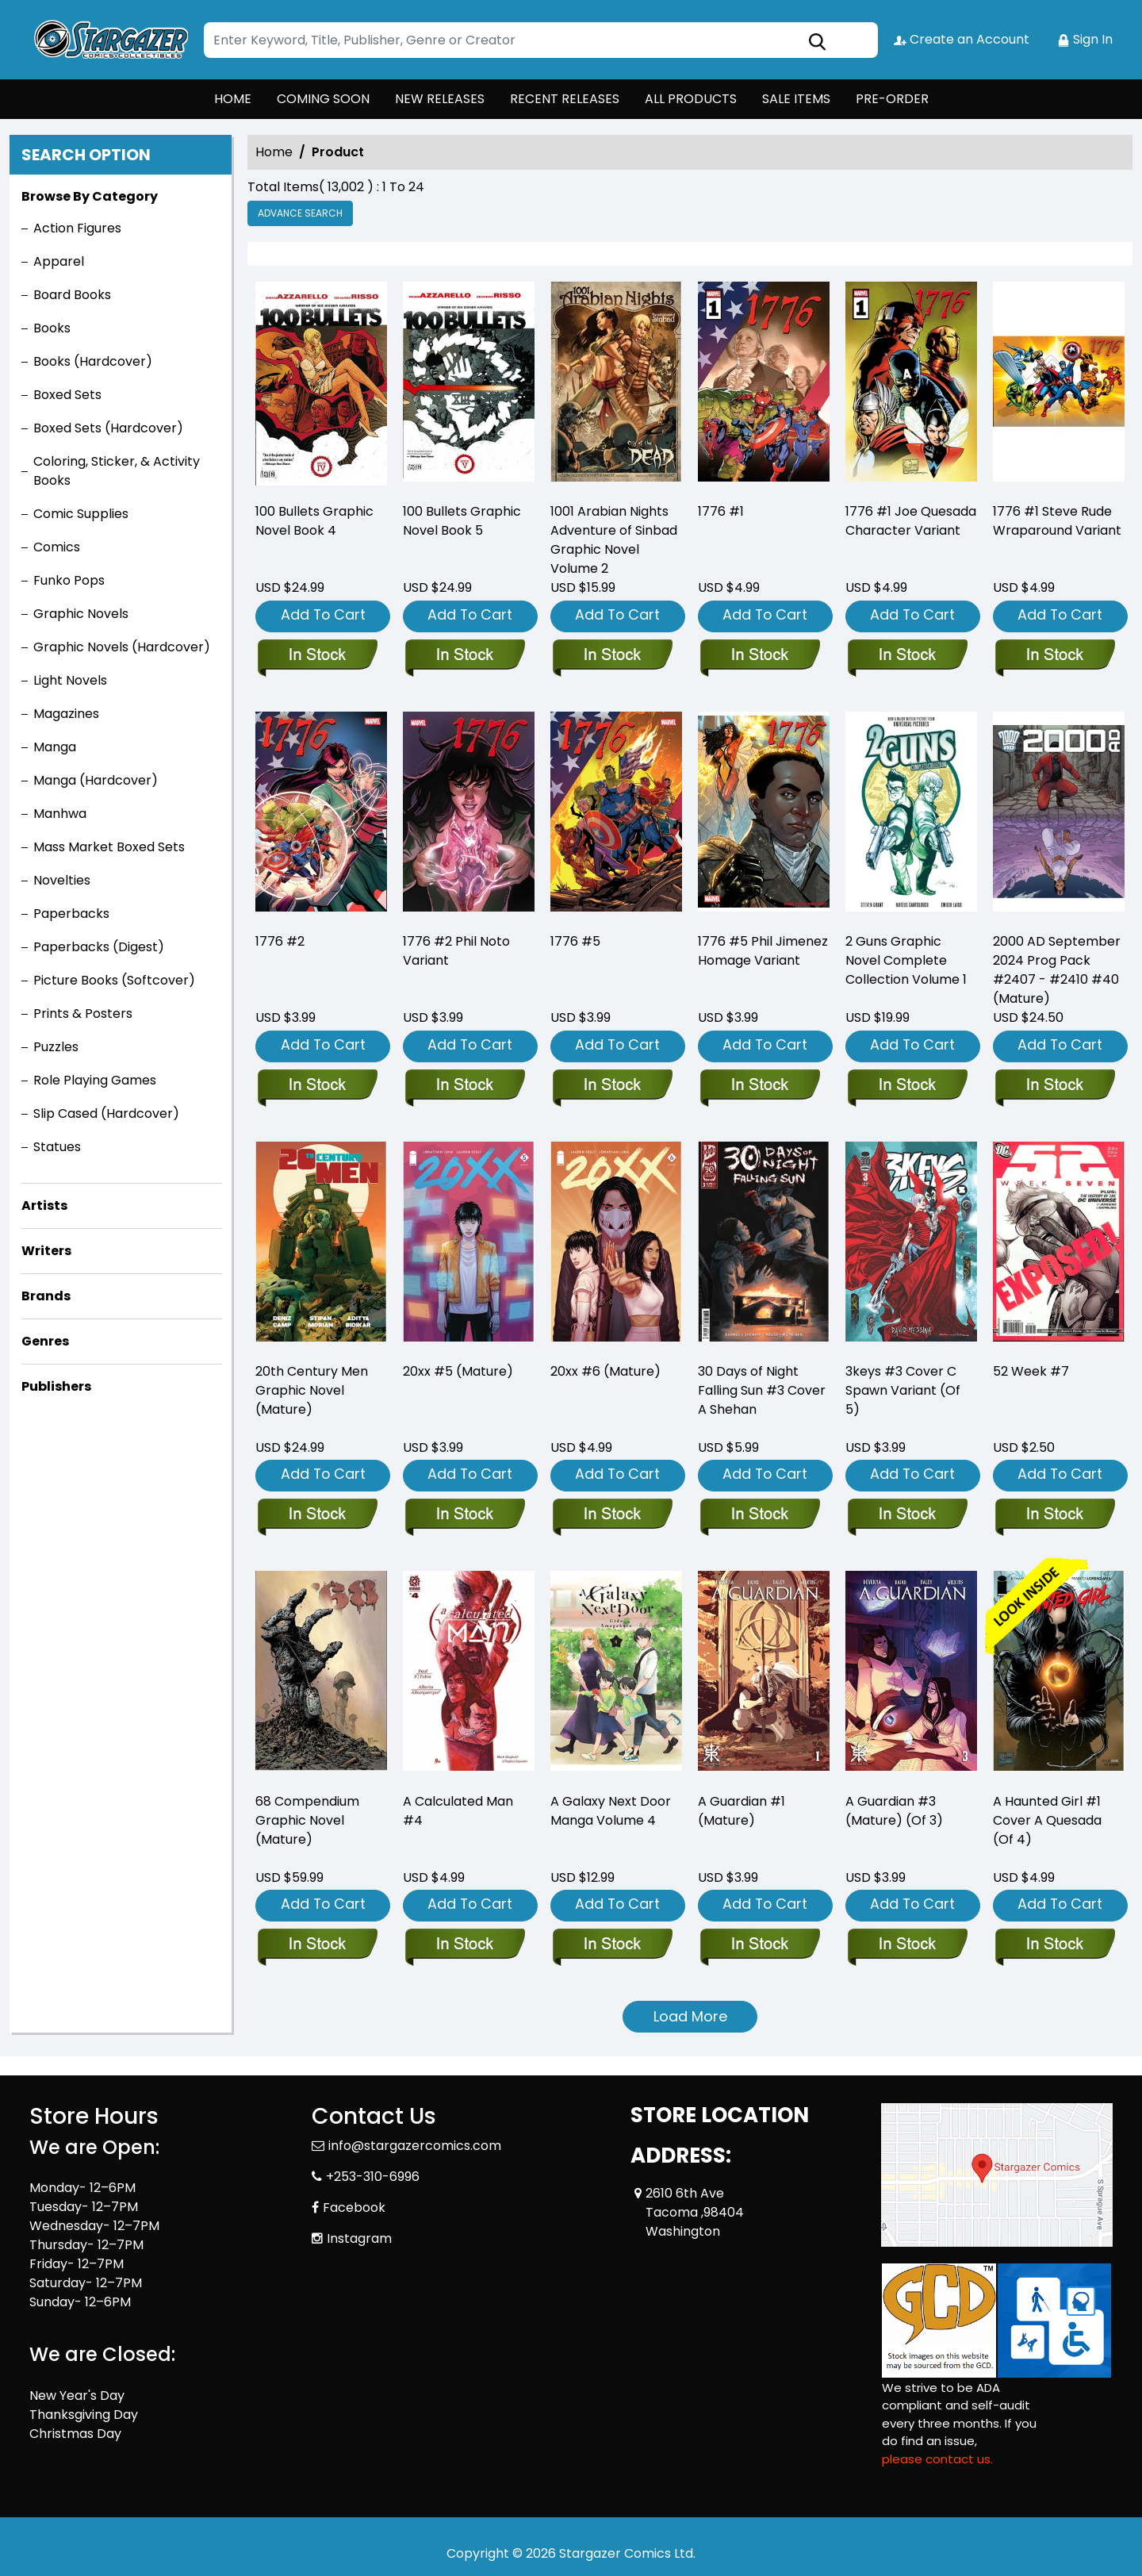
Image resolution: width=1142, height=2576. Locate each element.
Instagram (359, 2238)
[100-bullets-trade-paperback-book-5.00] (469, 385)
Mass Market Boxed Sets (109, 847)
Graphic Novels (80, 614)
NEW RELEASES (440, 99)
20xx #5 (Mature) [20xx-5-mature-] (458, 1371)
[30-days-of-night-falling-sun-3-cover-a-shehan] (759, 1515)
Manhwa (59, 813)
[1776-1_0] (764, 385)
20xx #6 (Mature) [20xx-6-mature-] (605, 1371)
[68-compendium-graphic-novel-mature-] (316, 1945)
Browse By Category (89, 196)
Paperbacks (71, 913)
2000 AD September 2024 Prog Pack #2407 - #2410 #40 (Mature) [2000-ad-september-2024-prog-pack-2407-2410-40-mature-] (1057, 970)
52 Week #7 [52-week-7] (1031, 1371)
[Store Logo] (108, 39)
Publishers (56, 1386)
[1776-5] (611, 1086)
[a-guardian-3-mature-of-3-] (906, 1945)
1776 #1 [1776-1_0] (721, 511)
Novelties (61, 880)
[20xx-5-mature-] (464, 1515)
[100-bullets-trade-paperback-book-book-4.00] (321, 385)
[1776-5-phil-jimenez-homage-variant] (759, 1086)
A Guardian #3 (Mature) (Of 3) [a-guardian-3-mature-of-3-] (894, 1810)
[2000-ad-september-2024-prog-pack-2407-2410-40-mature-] (1054, 1086)
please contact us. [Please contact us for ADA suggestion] (937, 2459)
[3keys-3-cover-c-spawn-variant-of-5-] (906, 1515)
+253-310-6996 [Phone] (373, 2176)
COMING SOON (323, 99)
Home (274, 152)
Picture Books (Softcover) (114, 980)
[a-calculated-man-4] (464, 1945)
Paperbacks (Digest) (98, 947)
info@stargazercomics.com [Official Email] (414, 2145)
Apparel (58, 261)
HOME (232, 99)
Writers (46, 1251)
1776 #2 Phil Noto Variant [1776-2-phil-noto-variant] (456, 950)
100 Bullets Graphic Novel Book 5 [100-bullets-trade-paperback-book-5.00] (462, 520)
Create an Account (961, 39)
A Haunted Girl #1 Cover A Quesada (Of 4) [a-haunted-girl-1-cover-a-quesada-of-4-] (1047, 1820)
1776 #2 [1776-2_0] (280, 941)
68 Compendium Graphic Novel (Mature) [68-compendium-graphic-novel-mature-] (307, 1820)
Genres (45, 1341)
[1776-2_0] (316, 1086)
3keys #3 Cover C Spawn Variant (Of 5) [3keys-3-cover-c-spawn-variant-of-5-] (902, 1390)
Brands (46, 1296)
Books (52, 328)
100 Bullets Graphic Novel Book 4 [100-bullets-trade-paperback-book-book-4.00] (314, 520)
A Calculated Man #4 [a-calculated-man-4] (458, 1810)
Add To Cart (323, 614)
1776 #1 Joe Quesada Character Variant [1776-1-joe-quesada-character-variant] (910, 520)
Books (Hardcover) (92, 361)
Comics (56, 547)
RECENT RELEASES (564, 99)
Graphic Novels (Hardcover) (121, 647)
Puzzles (56, 1047)
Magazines (66, 713)
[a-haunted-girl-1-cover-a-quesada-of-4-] (1054, 1945)
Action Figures (77, 228)
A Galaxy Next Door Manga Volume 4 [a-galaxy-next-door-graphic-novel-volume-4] (610, 1810)
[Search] (541, 40)
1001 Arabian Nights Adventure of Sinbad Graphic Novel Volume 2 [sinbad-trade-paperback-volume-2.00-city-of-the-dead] (613, 540)
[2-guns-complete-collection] (906, 1086)
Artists (44, 1205)
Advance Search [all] (300, 213)
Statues (57, 1147)
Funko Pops (69, 580)
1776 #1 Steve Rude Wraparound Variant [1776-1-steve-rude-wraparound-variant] (1057, 520)
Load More (690, 2016)
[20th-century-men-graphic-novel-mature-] (316, 1515)
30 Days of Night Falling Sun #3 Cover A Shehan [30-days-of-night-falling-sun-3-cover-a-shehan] (762, 1390)
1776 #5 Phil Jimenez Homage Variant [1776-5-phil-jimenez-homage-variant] (763, 950)
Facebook (354, 2207)
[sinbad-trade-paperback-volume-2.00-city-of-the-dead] (616, 385)
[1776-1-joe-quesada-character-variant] (911, 385)
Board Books (72, 295)
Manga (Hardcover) (95, 780)
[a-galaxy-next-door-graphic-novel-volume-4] (611, 1945)
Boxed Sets (67, 395)
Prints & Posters (82, 1013)
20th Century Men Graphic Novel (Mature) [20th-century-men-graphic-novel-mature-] (311, 1390)
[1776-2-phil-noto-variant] (464, 1086)
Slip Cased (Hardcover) (106, 1113)
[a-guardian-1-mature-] (759, 1945)
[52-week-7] (1054, 1515)
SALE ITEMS (796, 99)
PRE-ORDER (892, 99)
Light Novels (70, 680)
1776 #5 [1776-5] (575, 941)
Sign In (1085, 39)
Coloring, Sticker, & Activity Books (116, 470)
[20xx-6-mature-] (611, 1515)
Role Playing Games (94, 1080)
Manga (54, 747)
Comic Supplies (80, 514)
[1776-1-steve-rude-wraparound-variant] (1059, 385)
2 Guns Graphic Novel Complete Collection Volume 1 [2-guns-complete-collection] (906, 960)
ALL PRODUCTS (691, 99)
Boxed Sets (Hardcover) (108, 428)
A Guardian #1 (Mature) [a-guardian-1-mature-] (741, 1810)
